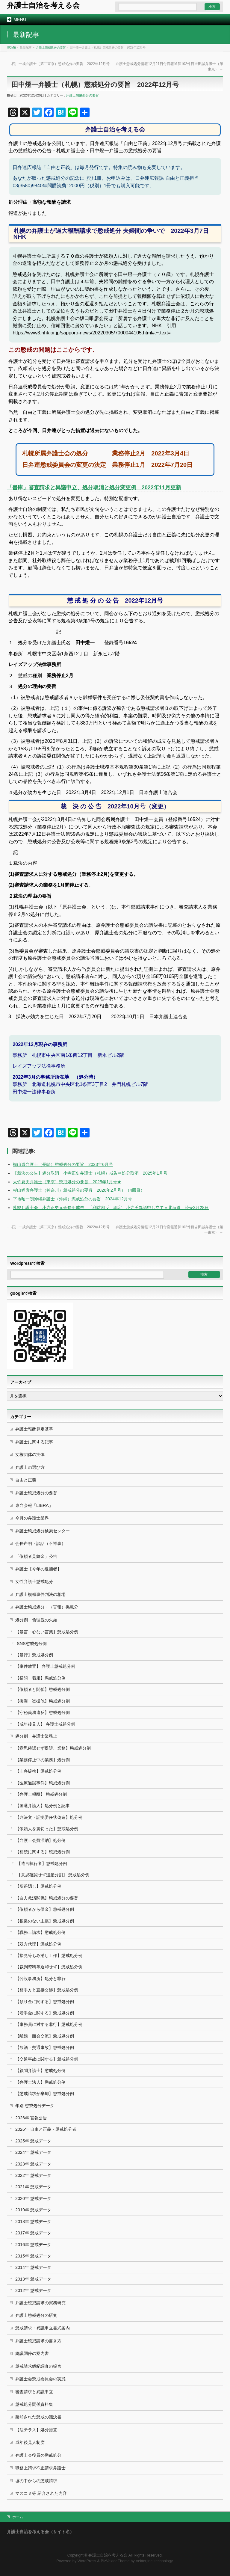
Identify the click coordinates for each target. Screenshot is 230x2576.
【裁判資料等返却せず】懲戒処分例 (48, 1966)
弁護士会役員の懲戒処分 (38, 2455)
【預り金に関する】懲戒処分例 (44, 2001)
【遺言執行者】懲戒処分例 (42, 1863)
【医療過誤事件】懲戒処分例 (42, 1782)
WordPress (87, 2561)
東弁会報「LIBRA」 (34, 1505)
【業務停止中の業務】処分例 (42, 1759)
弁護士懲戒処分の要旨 (51, 47)
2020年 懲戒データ (33, 2198)
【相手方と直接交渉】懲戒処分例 (46, 1990)
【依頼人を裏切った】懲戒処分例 (46, 1828)
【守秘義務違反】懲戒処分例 (42, 1712)
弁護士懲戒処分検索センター (42, 1530)
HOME (11, 47)
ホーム (17, 2517)
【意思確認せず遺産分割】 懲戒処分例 (53, 1874)
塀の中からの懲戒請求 (36, 2480)
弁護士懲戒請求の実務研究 (40, 2302)
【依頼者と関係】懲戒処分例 (42, 1689)
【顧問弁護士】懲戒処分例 (40, 2070)
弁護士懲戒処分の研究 (36, 2315)
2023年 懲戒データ (33, 2164)
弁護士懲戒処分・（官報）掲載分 (46, 1607)
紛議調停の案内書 (32, 2353)
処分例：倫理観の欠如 (36, 1619)
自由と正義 (25, 1480)
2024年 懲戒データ (33, 2152)
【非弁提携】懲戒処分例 (38, 1771)
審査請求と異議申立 (34, 2391)
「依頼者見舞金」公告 (36, 1556)
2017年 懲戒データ (33, 2233)
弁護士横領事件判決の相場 (40, 1594)
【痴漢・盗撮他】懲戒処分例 (42, 1701)
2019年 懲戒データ (33, 2209)
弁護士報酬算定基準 (34, 1429)
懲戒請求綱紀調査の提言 (38, 2366)
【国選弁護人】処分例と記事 (42, 1805)
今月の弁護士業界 (32, 1518)
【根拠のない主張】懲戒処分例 (44, 1921)
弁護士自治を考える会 (43, 5)
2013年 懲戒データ (33, 2279)
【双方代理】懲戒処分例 (38, 1944)
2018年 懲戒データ (33, 2221)
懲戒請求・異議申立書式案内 (42, 2328)
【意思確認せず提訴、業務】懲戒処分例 (53, 1748)
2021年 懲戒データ (33, 2186)
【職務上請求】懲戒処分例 (40, 1932)
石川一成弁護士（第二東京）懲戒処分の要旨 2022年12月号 (58, 64)
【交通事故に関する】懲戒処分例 (46, 2059)
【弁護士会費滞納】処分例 (40, 1840)
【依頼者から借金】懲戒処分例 (44, 1909)
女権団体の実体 (30, 1454)
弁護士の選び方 (30, 1467)
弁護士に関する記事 (34, 1441)
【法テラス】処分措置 (36, 2429)
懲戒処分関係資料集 (34, 2404)
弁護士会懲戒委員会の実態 (40, 2378)
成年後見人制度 (30, 2442)
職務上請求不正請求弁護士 (40, 2467)
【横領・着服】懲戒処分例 (40, 1678)
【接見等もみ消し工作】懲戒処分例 (48, 1955)
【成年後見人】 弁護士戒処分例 (45, 1724)
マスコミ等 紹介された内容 (41, 2493)
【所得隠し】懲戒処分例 (38, 1886)
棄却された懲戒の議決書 (38, 2416)
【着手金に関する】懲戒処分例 (44, 2013)
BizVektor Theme (115, 2561)
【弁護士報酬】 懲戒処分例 (41, 1794)
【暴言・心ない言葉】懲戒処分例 (46, 1631)
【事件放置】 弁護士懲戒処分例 (45, 1666)
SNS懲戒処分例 (32, 1643)
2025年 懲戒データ (33, 2141)
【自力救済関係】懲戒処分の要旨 (46, 1898)
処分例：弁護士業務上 (36, 1736)
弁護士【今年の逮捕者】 (38, 1569)
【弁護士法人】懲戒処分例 (40, 2082)
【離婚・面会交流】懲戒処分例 (44, 2036)
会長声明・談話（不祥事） (40, 1543)
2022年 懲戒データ (33, 2175)
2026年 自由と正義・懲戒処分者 (45, 2129)
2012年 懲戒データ (33, 2290)
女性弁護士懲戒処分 (34, 1581)
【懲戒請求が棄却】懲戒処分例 (44, 2093)
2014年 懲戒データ (33, 2267)
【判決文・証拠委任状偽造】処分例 (48, 1817)
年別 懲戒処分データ (34, 2105)
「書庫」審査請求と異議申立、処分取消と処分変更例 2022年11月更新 (94, 488)
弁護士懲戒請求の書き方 (38, 2340)
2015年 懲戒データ (33, 2256)
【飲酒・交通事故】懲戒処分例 (44, 2047)
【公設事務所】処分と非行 (40, 1978)
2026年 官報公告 (31, 2117)
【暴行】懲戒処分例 (34, 1655)
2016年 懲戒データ (33, 2244)
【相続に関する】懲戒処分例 (42, 1851)
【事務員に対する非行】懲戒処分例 (48, 2024)
